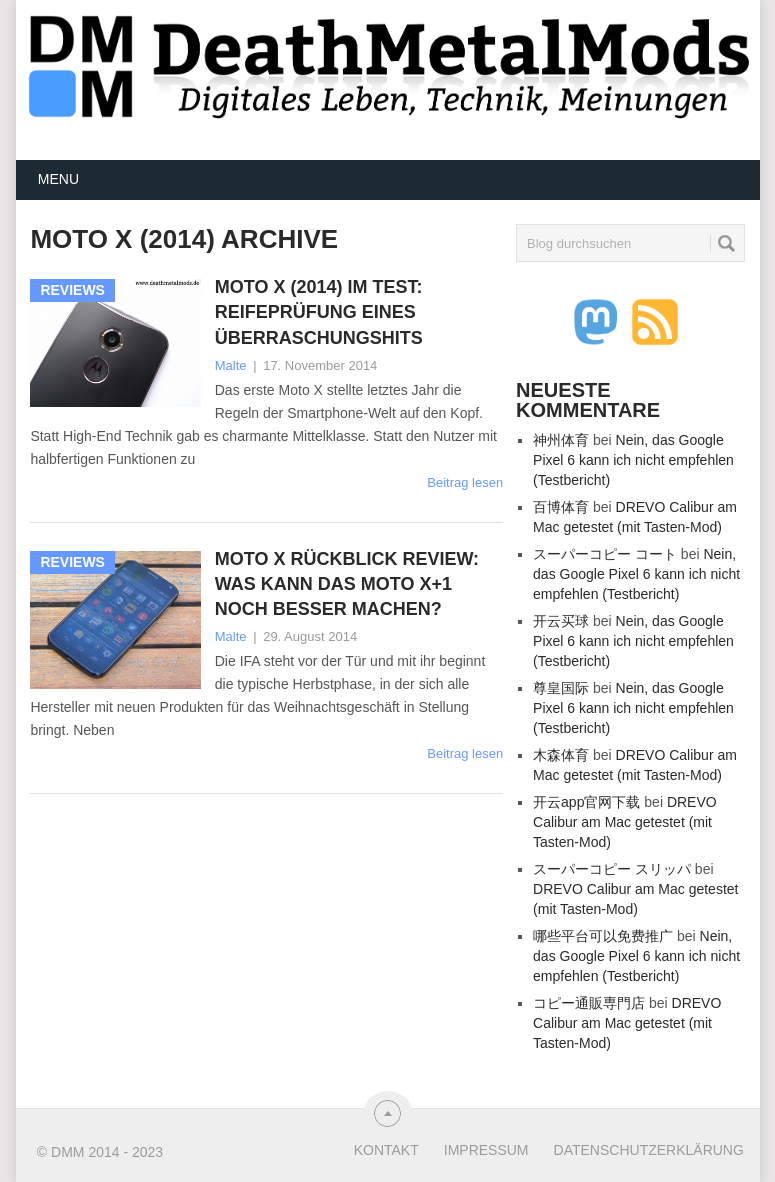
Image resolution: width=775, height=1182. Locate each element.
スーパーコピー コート (605, 554)
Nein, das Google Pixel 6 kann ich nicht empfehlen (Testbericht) (633, 460)
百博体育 (561, 507)
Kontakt (386, 1150)
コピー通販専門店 (589, 1003)
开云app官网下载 (586, 802)
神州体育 (561, 440)
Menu (58, 179)
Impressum (486, 1150)
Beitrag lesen (465, 482)
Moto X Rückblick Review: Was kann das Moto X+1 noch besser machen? (347, 584)
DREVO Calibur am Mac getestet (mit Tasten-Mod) (625, 822)
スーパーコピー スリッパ (612, 869)
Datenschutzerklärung (649, 1150)
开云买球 (561, 621)
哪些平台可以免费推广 (603, 936)
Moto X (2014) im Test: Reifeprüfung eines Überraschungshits (319, 312)
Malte (231, 365)
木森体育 (561, 755)
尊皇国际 (561, 688)
